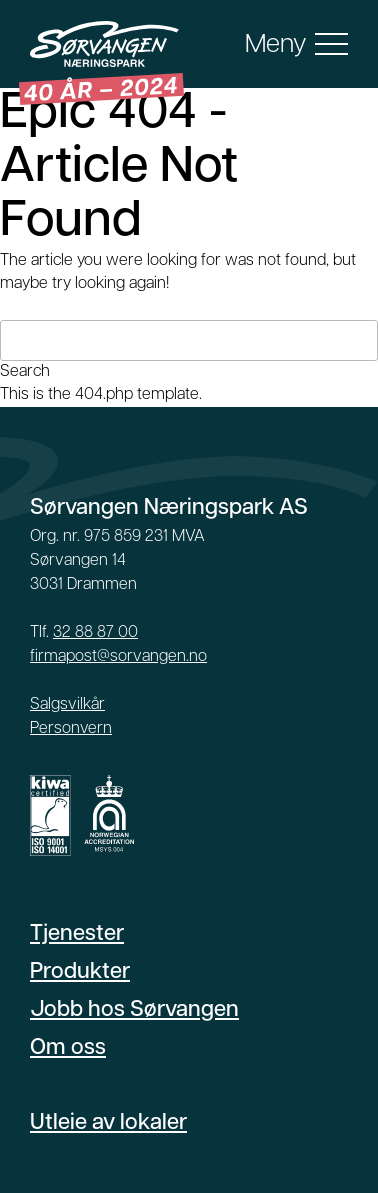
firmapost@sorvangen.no (118, 657)
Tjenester (77, 934)
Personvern (71, 729)
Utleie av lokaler (108, 1123)
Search (25, 372)
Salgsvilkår (67, 705)
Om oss (68, 1048)
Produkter (80, 972)
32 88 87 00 (95, 633)
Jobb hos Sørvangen (134, 1010)
